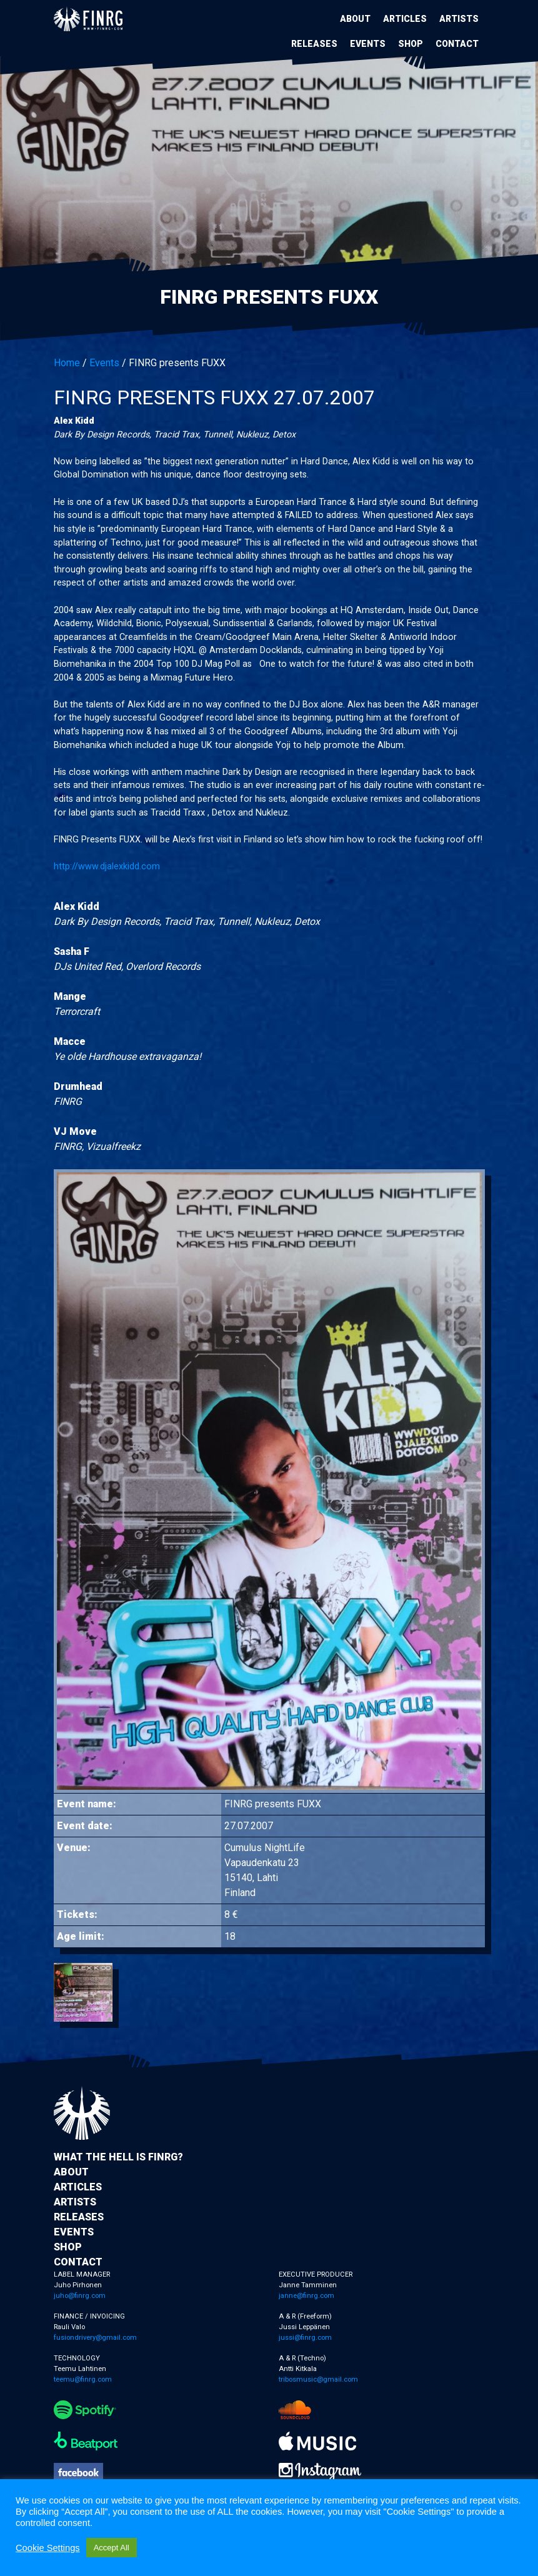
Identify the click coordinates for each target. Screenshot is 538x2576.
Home (67, 363)
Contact (457, 44)
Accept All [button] (111, 2547)
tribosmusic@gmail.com (318, 2379)
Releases (314, 44)
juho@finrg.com (80, 2296)
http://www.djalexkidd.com (107, 866)
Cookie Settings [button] (48, 2548)
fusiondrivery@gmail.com (95, 2338)
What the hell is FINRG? (118, 2157)
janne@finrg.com (306, 2296)
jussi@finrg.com (305, 2338)
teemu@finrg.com (83, 2379)
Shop (410, 44)
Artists (459, 19)
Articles (405, 19)
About (355, 19)
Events (368, 44)
